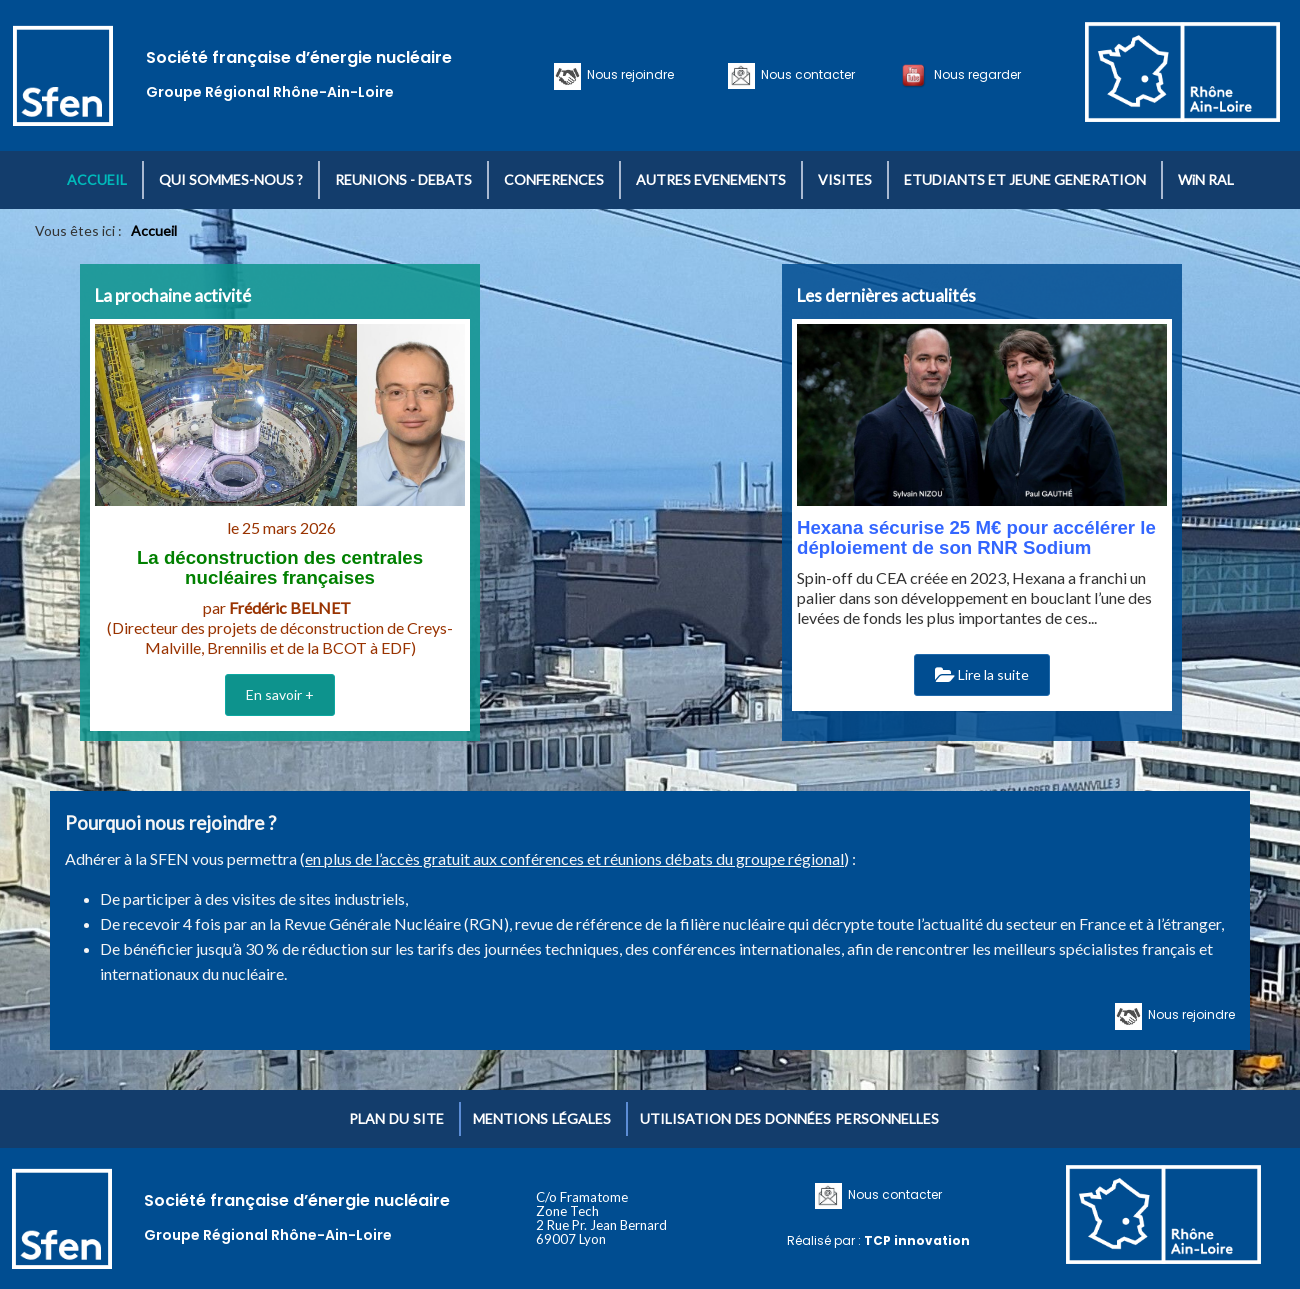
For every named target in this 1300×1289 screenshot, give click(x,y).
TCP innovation (917, 1240)
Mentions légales (542, 1118)
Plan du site (396, 1118)
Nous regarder (974, 74)
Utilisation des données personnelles (789, 1118)
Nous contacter (805, 74)
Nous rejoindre (627, 74)
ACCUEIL (97, 179)
